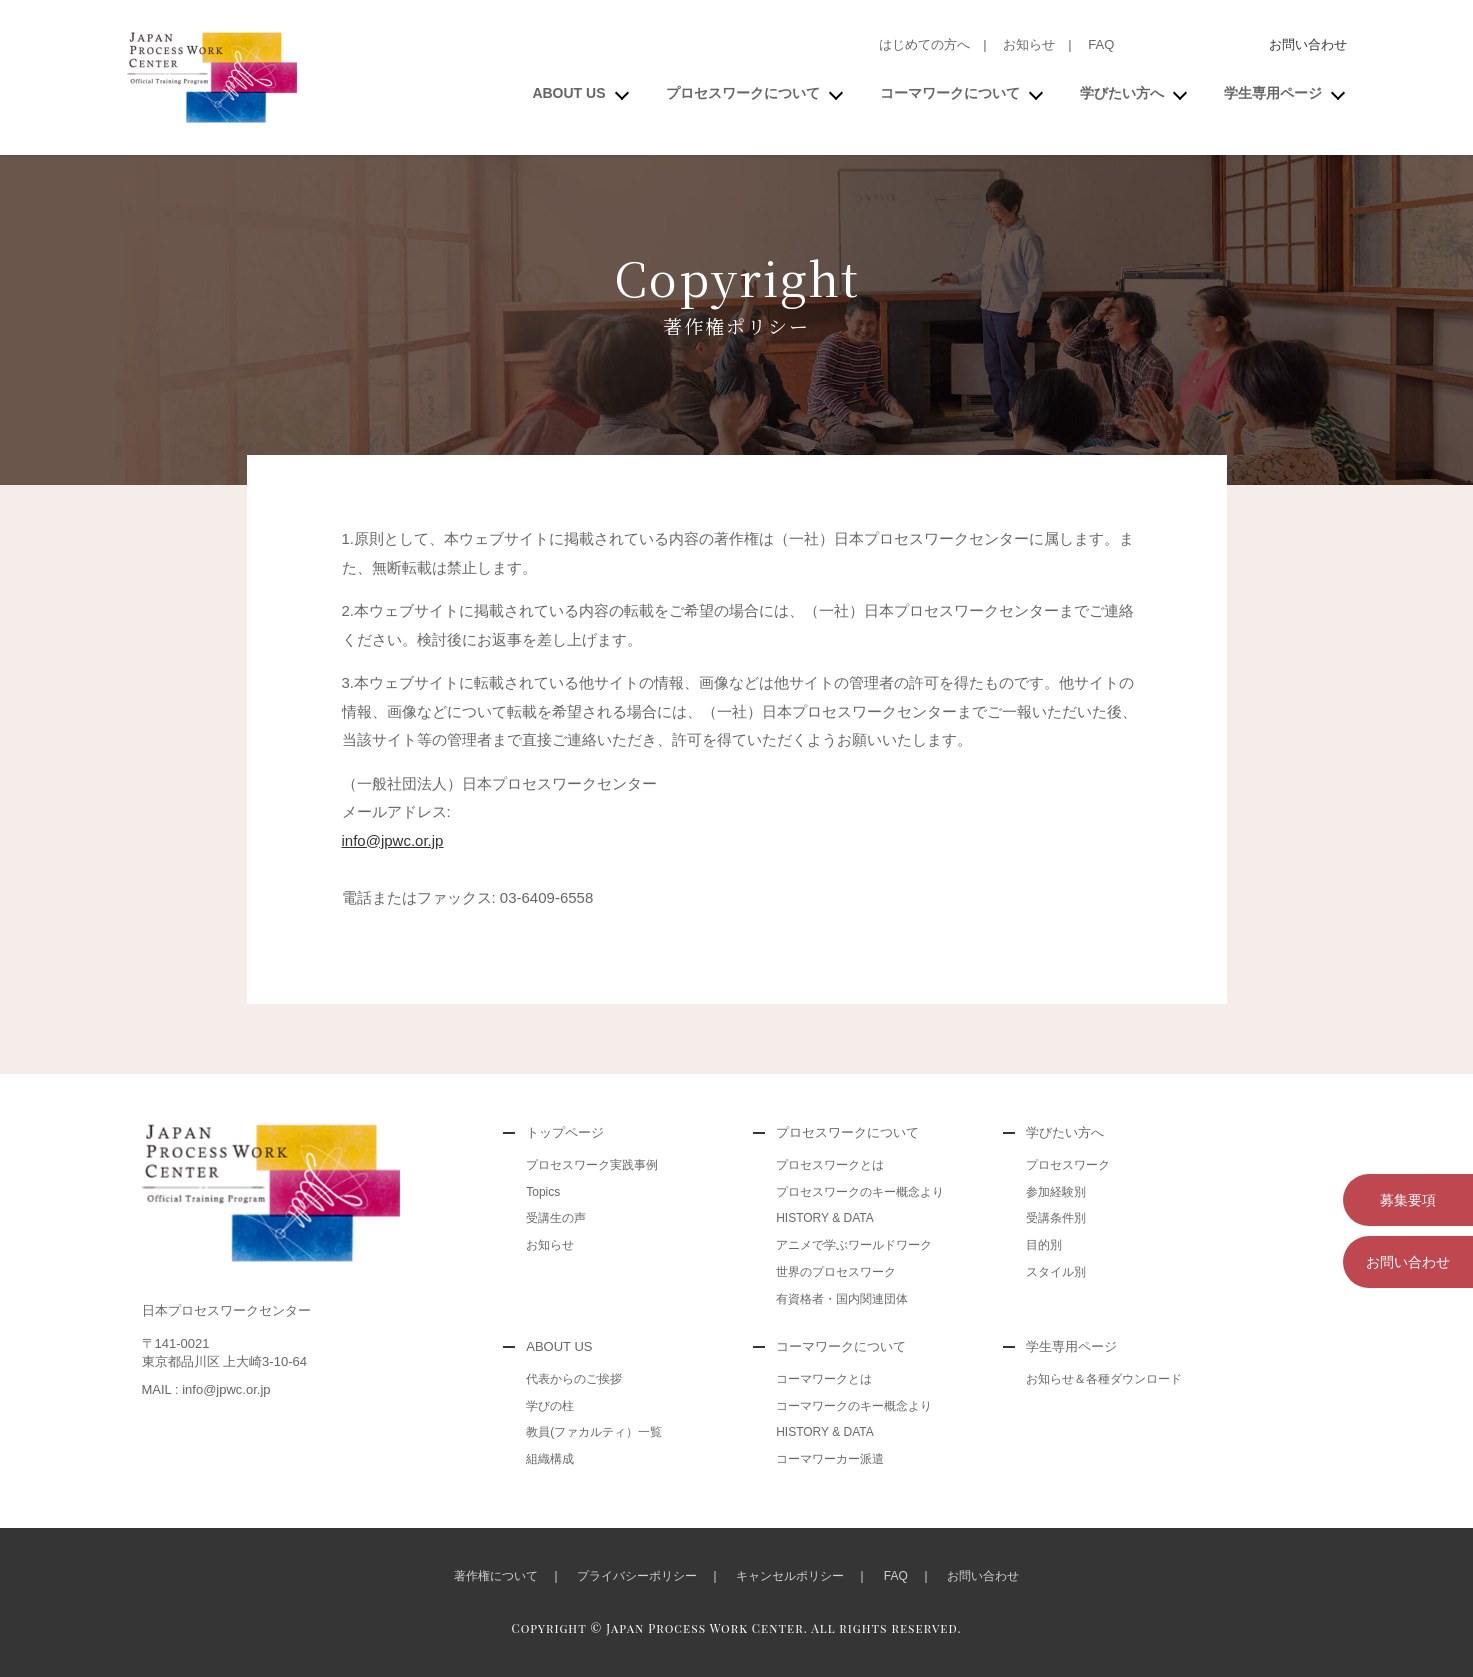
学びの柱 (550, 1406)
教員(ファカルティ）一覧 (594, 1432)
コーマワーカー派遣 (830, 1459)
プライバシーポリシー (637, 1576)
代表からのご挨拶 (574, 1379)
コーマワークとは (824, 1379)
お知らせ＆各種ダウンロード (1104, 1379)
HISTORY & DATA (825, 1218)
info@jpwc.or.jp (393, 840)
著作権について (496, 1576)
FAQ (1101, 44)
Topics (543, 1192)
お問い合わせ (1308, 44)
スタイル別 (1056, 1272)
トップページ (565, 1132)
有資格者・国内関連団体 (842, 1299)
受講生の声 (556, 1218)
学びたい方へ (1122, 93)
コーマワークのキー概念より (854, 1406)
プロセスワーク (1068, 1165)
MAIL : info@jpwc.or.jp (206, 1389)
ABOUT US (568, 93)
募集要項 (1408, 1200)
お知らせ (1029, 44)
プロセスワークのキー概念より (860, 1192)
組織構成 (550, 1459)
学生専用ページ (1273, 93)
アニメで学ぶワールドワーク (854, 1245)
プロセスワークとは (830, 1165)
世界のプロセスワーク (836, 1272)
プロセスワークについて (743, 93)
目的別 (1044, 1245)
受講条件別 (1056, 1218)
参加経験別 (1056, 1192)
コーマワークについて (950, 93)
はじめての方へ (924, 44)
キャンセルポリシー (790, 1576)
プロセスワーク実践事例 (592, 1165)
